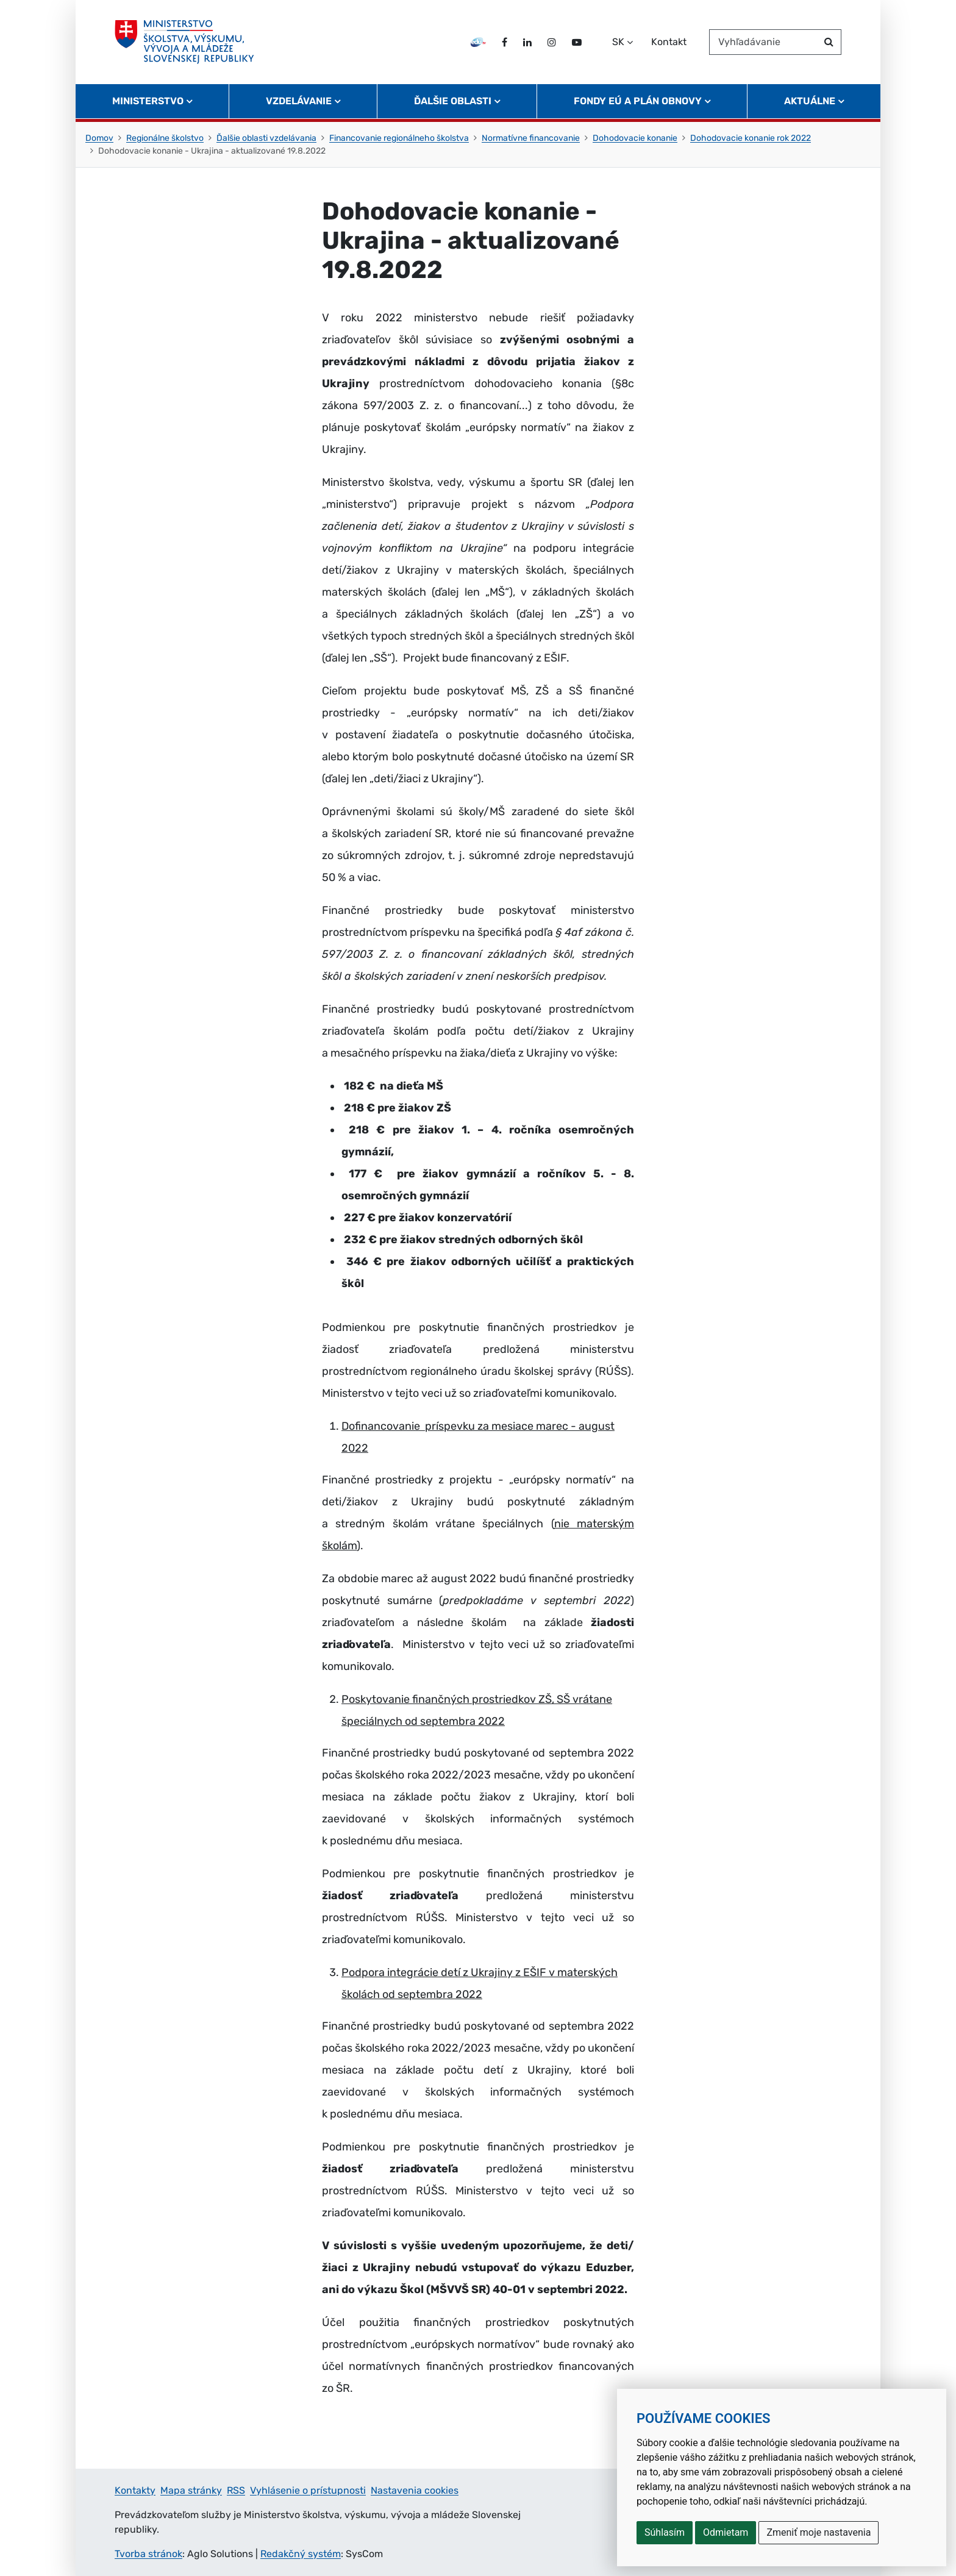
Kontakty (135, 2490)
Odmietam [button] (725, 2532)
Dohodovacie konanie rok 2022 (750, 138)
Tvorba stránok (148, 2554)
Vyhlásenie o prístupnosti (308, 2490)
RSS (236, 2490)
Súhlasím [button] (664, 2532)
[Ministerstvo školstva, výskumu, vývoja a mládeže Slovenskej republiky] (184, 42)
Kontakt (669, 42)
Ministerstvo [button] (148, 101)
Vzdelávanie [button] (299, 101)
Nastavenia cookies (414, 2490)
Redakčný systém (300, 2554)
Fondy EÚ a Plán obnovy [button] (638, 101)
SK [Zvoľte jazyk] (618, 42)
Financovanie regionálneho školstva (399, 138)
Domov (99, 138)
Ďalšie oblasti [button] (452, 101)
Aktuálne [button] (809, 101)
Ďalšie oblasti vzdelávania (266, 138)
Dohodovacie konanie (635, 138)
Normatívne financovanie (531, 138)
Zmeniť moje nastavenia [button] (818, 2532)
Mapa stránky (191, 2490)
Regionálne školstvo (165, 138)
